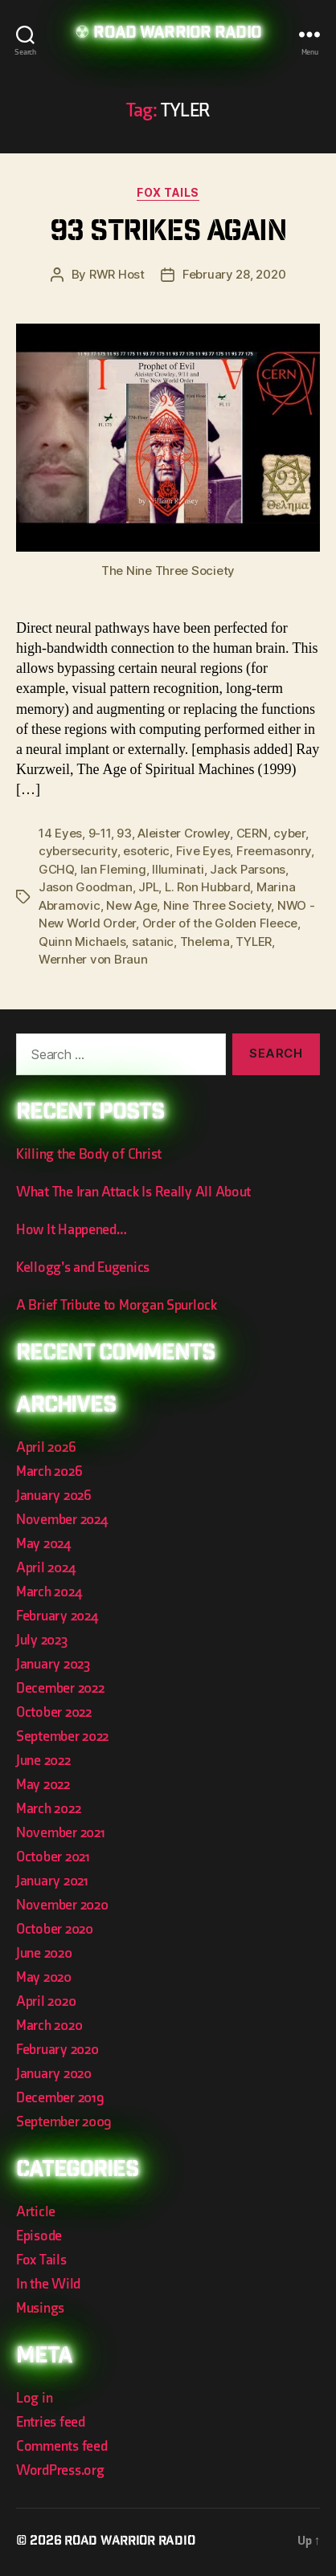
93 (124, 833)
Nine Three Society (217, 905)
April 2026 (46, 1447)
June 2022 (43, 1760)
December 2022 (60, 1688)
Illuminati (177, 869)
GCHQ (56, 869)
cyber (289, 833)
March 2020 (49, 2025)
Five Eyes (203, 850)
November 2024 (62, 1519)
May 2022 (43, 1784)
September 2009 (64, 2121)
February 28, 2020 (234, 274)
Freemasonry (273, 850)
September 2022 (62, 1736)
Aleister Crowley (183, 833)
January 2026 (54, 1495)
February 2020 (57, 2049)
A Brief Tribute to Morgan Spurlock (116, 1305)
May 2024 (43, 1543)
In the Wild (48, 2284)
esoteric (146, 850)
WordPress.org (60, 2470)
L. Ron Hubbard (207, 887)
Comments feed (62, 2446)
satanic (153, 941)
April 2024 (45, 1567)
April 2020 (46, 2001)
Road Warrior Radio (176, 34)
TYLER (254, 941)
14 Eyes (60, 833)
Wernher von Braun (93, 959)
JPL (148, 887)
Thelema (205, 941)
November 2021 (60, 1832)
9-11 (99, 833)
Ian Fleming (113, 869)
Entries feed (50, 2422)
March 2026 (49, 1471)
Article (35, 2211)
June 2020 (44, 1953)
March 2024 (48, 1592)
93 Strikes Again (168, 233)
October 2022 (54, 1712)
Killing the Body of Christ (89, 1154)
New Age (131, 905)
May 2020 (44, 1977)
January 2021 (52, 1881)
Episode (39, 2236)
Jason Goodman (86, 887)
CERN (252, 833)
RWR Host (117, 274)
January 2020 (54, 2073)
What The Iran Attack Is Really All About (133, 1192)
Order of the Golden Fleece (219, 923)
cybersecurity (78, 850)
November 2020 (62, 1905)
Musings (40, 2308)
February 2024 (57, 1616)
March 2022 (48, 1808)
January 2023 (53, 1664)
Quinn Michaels (82, 941)
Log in (34, 2398)
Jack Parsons (247, 869)
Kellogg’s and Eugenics (83, 1267)
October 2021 (53, 1856)
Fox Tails (168, 192)
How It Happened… (71, 1229)
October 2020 (54, 1929)
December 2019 (60, 2097)
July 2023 (42, 1640)
